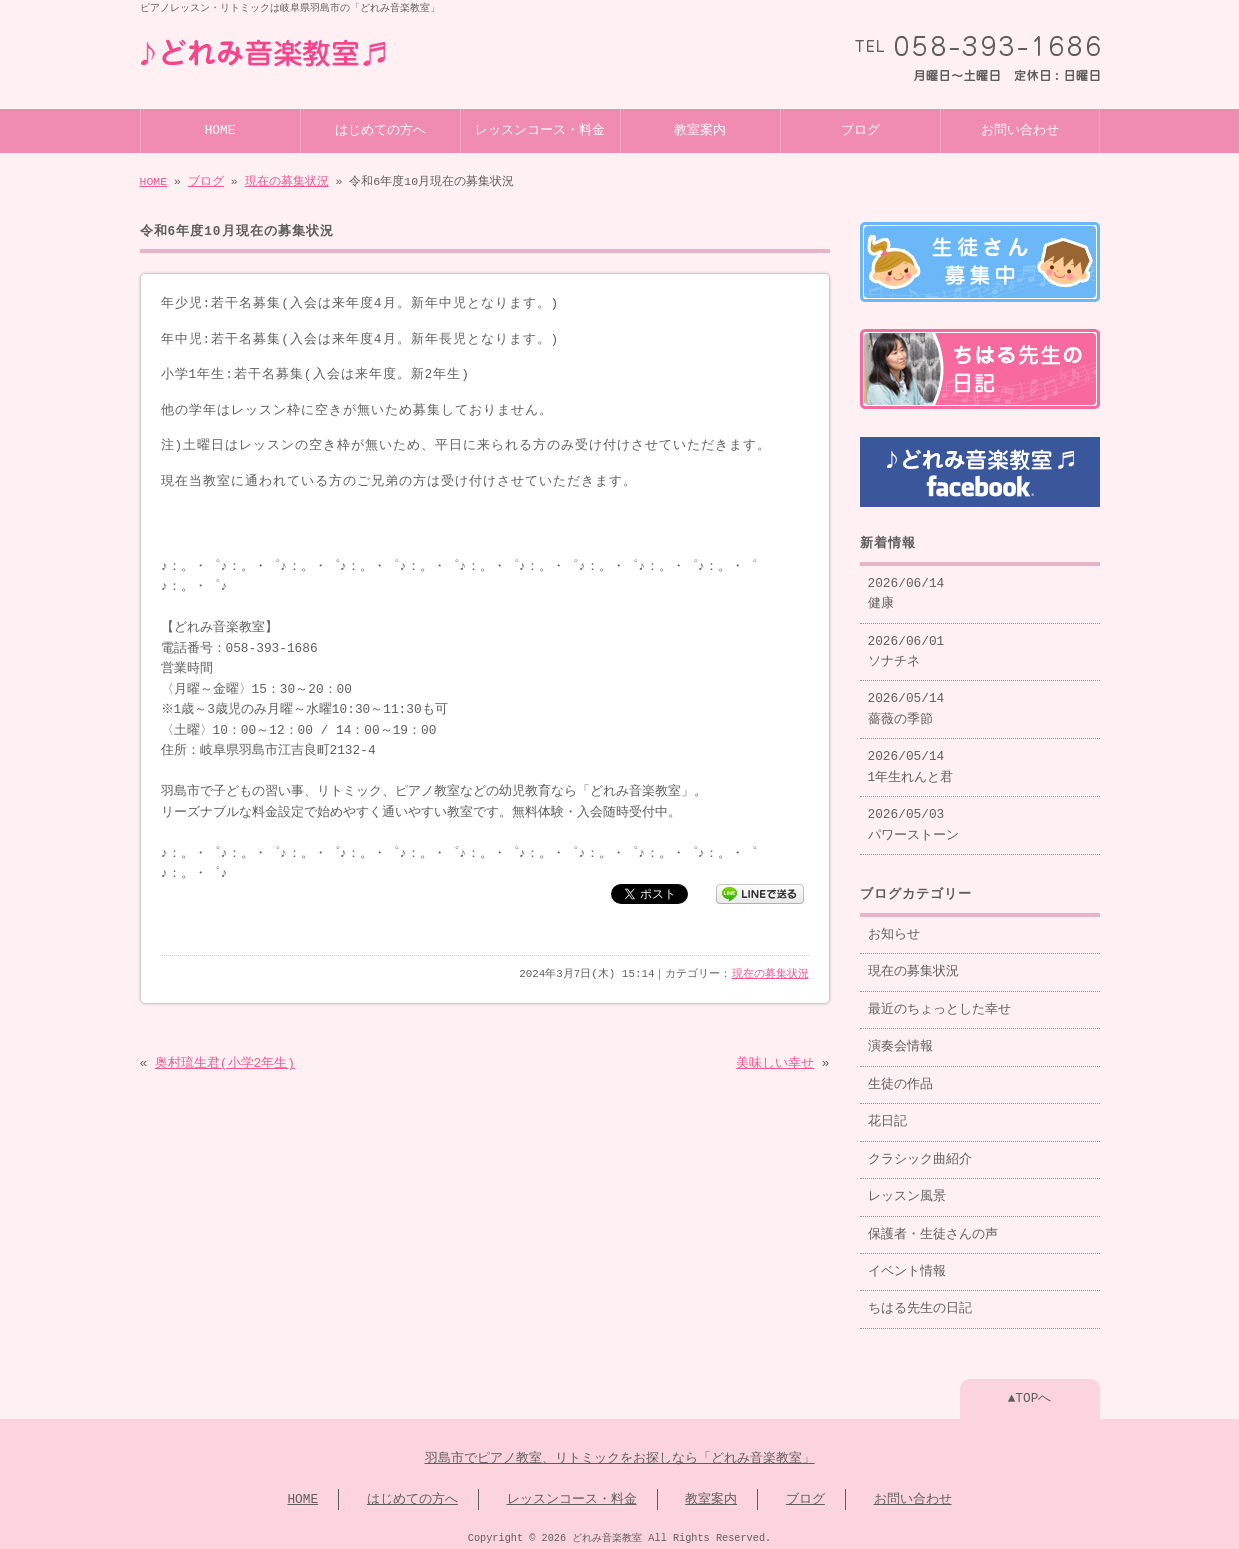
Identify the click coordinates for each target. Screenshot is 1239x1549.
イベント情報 (907, 1264)
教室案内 (700, 129)
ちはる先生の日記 (920, 1301)
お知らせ (894, 927)
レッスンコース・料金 (540, 129)
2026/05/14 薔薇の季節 (906, 701)
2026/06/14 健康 (906, 586)
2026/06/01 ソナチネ (906, 644)
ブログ (860, 129)
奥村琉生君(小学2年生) (225, 1062)
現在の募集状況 (287, 179)
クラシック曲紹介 (920, 1152)
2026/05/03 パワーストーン (913, 817)
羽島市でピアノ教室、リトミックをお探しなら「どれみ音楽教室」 (620, 1451)
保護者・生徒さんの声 (933, 1227)
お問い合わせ (1020, 129)
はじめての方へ (380, 129)
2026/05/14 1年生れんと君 (911, 759)
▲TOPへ (1030, 1391)
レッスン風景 (907, 1189)
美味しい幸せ (775, 1062)
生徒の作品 (900, 1077)
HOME (220, 129)
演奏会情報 (900, 1039)
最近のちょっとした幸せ (939, 1002)
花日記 (887, 1114)
